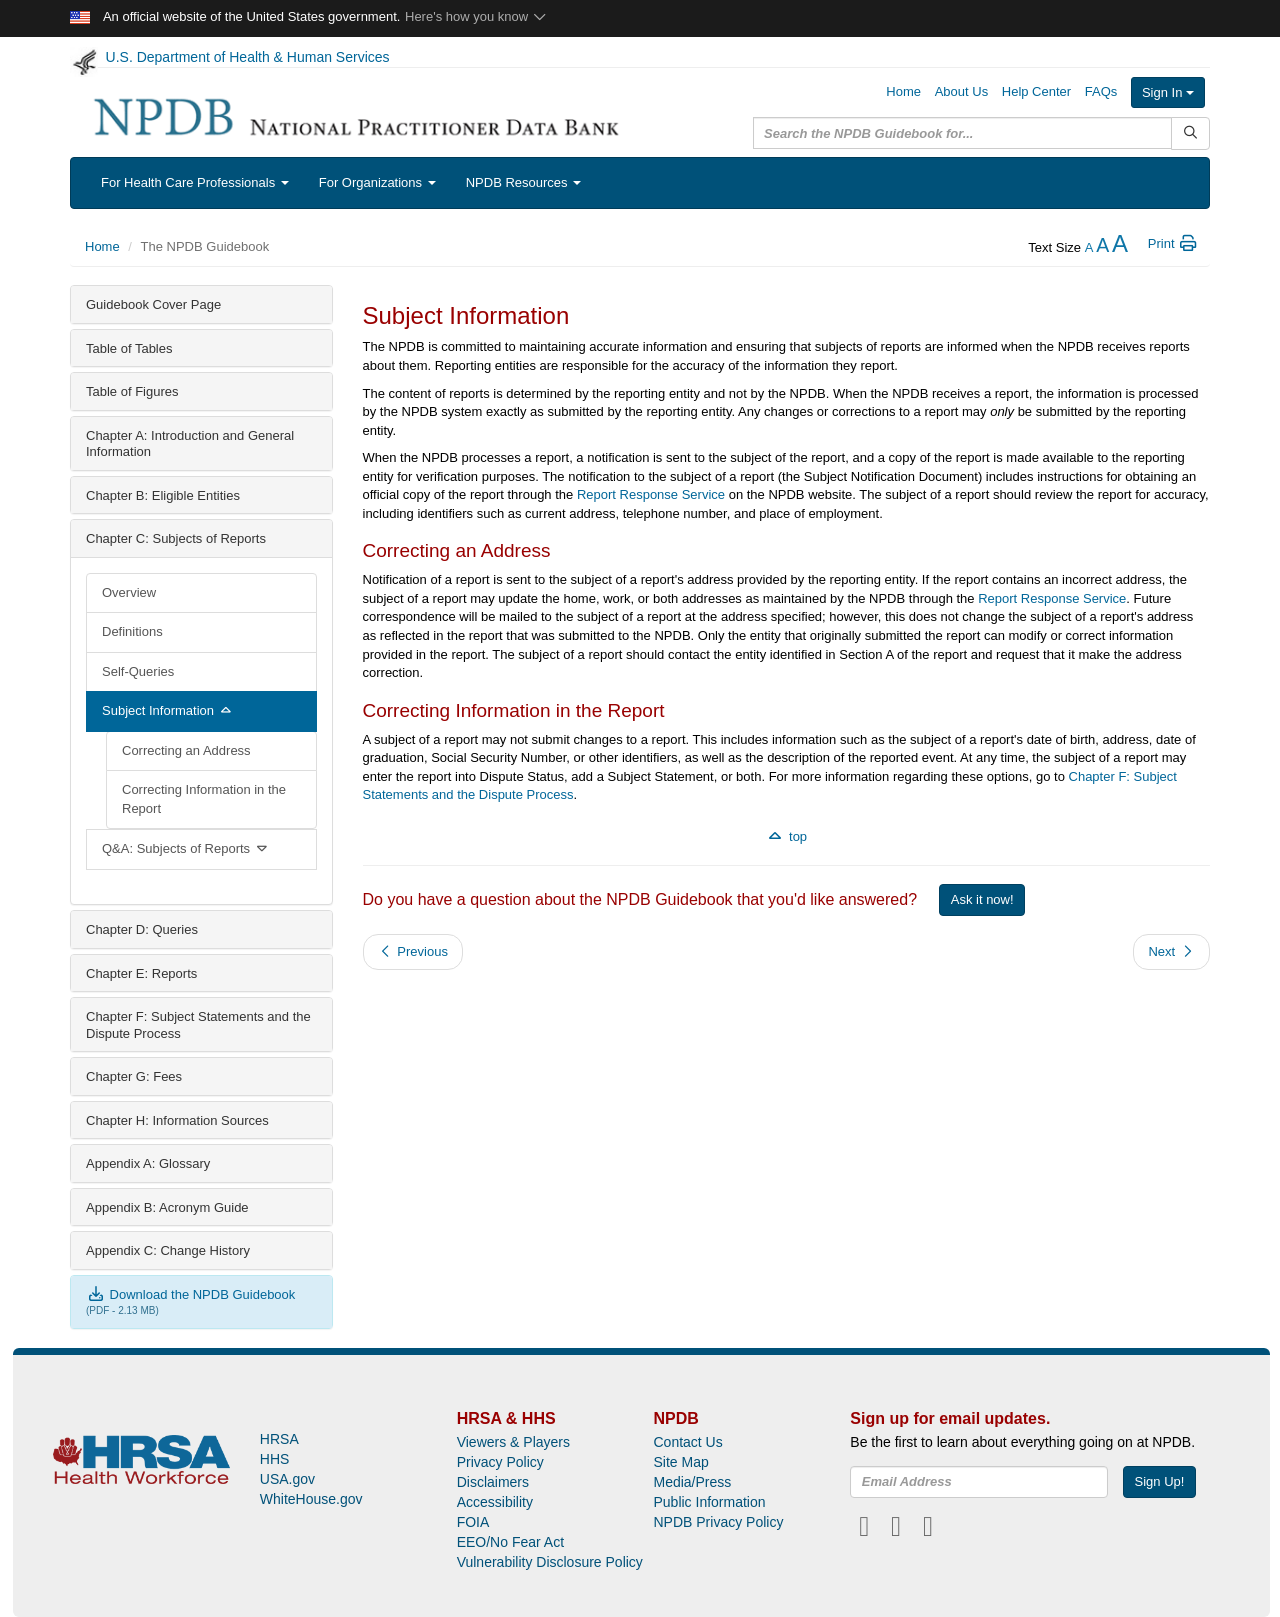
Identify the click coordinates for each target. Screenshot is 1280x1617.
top (786, 836)
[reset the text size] (1102, 247)
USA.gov (287, 1479)
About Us (961, 91)
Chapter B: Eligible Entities (163, 495)
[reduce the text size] (1089, 247)
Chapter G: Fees (134, 1076)
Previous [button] (413, 951)
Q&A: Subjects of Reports (186, 848)
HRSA (279, 1439)
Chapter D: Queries (142, 929)
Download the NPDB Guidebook (190, 1294)
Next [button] (1171, 951)
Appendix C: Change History (168, 1250)
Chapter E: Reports (141, 973)
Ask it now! (982, 899)
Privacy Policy (500, 1462)
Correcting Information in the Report (204, 799)
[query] (962, 133)
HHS (275, 1459)
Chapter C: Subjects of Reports (176, 538)
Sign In (1168, 92)
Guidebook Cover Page (153, 304)
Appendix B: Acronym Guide (167, 1207)
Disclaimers (493, 1482)
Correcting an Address (186, 750)
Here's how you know (476, 16)
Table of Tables (129, 348)
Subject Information (168, 710)
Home (903, 91)
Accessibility (495, 1502)
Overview (129, 592)
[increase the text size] (1120, 247)
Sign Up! (1160, 1481)
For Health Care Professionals (195, 182)
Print (1173, 243)
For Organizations (377, 182)
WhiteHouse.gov (311, 1499)
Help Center (1036, 91)
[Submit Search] (1190, 133)
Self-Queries (138, 671)
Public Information (709, 1502)
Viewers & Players (513, 1442)
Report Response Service (651, 494)
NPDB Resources (523, 182)
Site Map (680, 1462)
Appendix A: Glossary (148, 1163)
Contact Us (687, 1442)
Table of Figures (132, 391)
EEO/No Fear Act (510, 1542)
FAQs (1101, 91)
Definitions (132, 631)
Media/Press (692, 1482)
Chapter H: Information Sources (177, 1120)
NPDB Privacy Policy (718, 1522)
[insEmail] (979, 1482)
